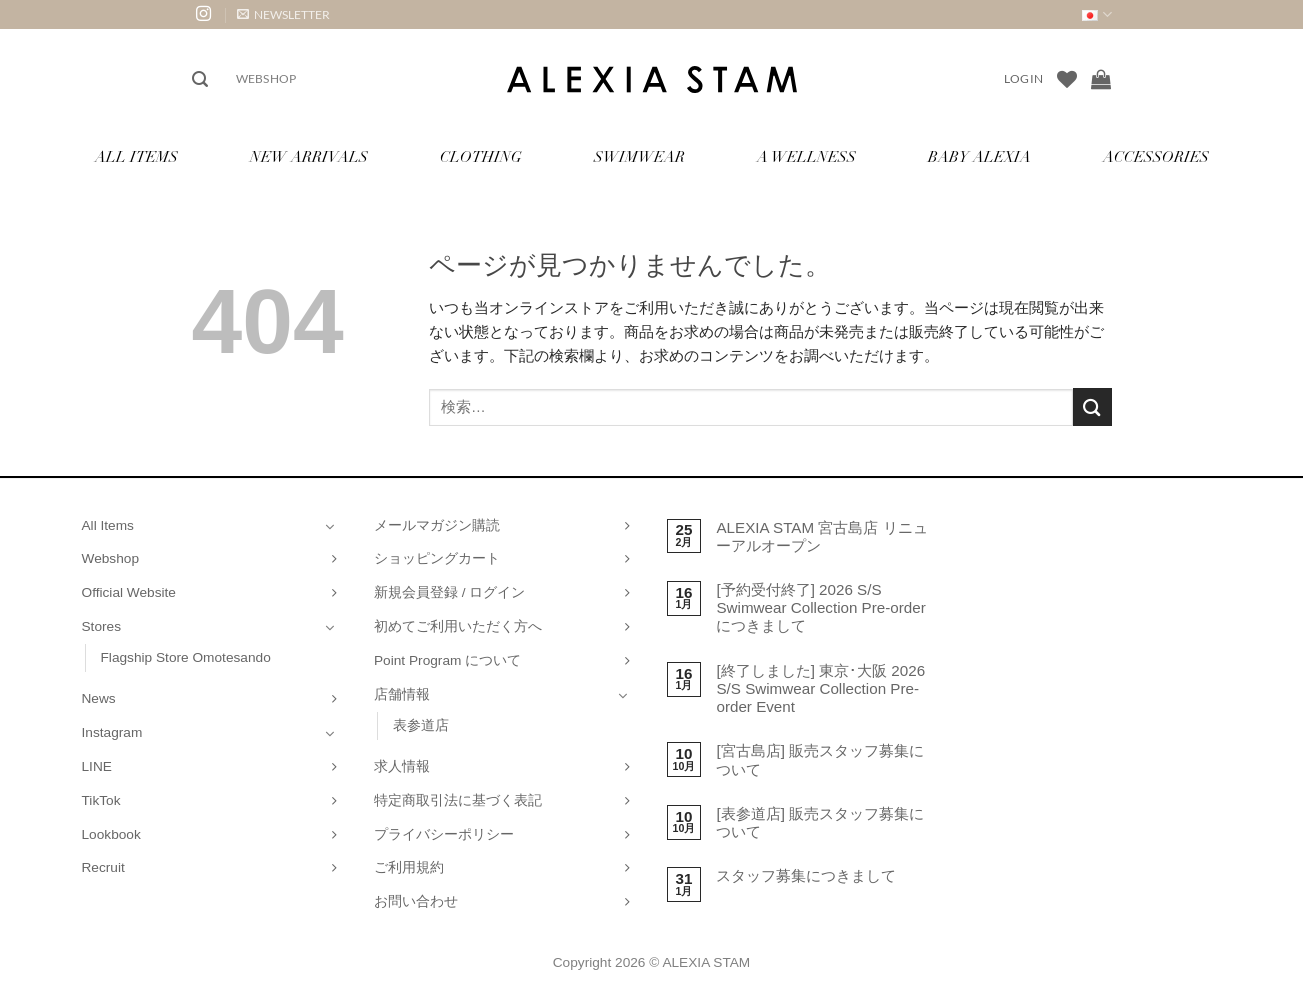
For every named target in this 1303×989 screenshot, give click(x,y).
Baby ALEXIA (979, 158)
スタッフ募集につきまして (806, 875)
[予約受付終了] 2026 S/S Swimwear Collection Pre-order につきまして (820, 607)
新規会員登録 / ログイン (449, 592)
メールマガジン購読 (437, 525)
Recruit (103, 867)
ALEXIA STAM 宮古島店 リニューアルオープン (821, 536)
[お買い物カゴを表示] (1101, 79)
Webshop (266, 78)
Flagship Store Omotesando (186, 657)
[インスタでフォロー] (203, 14)
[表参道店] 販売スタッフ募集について (820, 822)
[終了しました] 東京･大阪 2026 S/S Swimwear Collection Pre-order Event (820, 688)
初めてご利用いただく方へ (458, 626)
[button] (283, 14)
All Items (136, 158)
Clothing (481, 158)
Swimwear (639, 158)
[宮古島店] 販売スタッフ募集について (820, 759)
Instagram (112, 732)
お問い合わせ (416, 901)
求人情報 (402, 766)
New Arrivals (309, 158)
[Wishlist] (1067, 79)
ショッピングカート (437, 558)
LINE (97, 766)
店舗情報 (402, 694)
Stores (102, 626)
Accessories (1156, 158)
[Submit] (1092, 406)
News (99, 698)
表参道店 (421, 725)
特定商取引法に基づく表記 (458, 800)
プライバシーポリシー (444, 834)
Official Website (129, 592)
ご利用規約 (409, 867)
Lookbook (111, 834)
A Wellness (806, 158)
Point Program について (447, 660)
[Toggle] (330, 526)
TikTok (101, 800)
